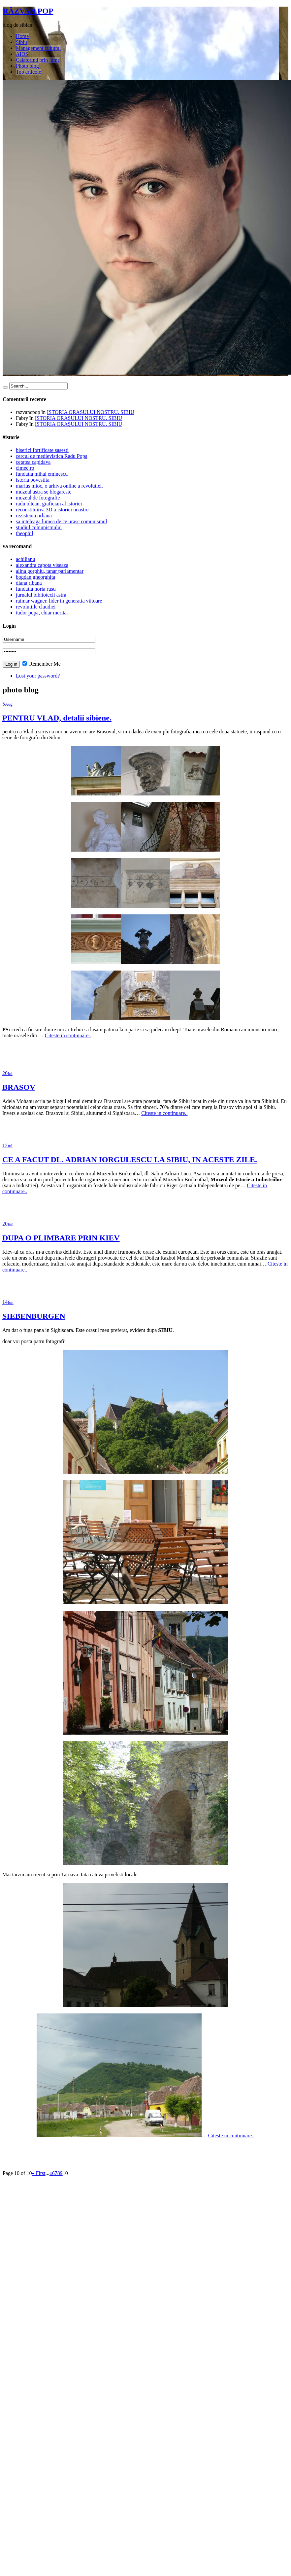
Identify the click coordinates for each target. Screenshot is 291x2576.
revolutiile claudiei (35, 606)
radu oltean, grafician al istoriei (49, 503)
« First (38, 2173)
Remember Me (41, 664)
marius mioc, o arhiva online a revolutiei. (59, 486)
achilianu (25, 559)
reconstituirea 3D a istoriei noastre (52, 509)
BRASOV (18, 1087)
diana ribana (29, 583)
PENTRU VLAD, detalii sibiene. (57, 718)
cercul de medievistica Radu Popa (51, 456)
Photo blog (27, 66)
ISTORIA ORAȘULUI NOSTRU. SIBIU (90, 412)
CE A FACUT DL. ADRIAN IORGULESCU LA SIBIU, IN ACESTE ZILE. (129, 1159)
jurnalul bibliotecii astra (41, 595)
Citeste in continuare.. (68, 1035)
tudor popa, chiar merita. (42, 612)
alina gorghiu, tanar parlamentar (49, 571)
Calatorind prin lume (38, 60)
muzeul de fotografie (38, 497)
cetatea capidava (33, 462)
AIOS (22, 54)
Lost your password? (38, 676)
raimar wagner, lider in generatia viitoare (59, 601)
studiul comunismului (39, 527)
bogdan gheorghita (35, 577)
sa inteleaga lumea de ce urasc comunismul (61, 521)
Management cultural (38, 48)
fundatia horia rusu (36, 589)
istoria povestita (32, 480)
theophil (24, 533)
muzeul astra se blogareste (43, 492)
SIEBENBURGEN (33, 1316)
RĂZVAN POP (28, 11)
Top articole (28, 72)
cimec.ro (25, 468)
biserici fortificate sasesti (42, 450)
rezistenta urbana (34, 515)
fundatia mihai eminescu (42, 474)
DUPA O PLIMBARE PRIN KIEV (61, 1237)
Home (22, 36)
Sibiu (21, 42)
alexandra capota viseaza (42, 565)
